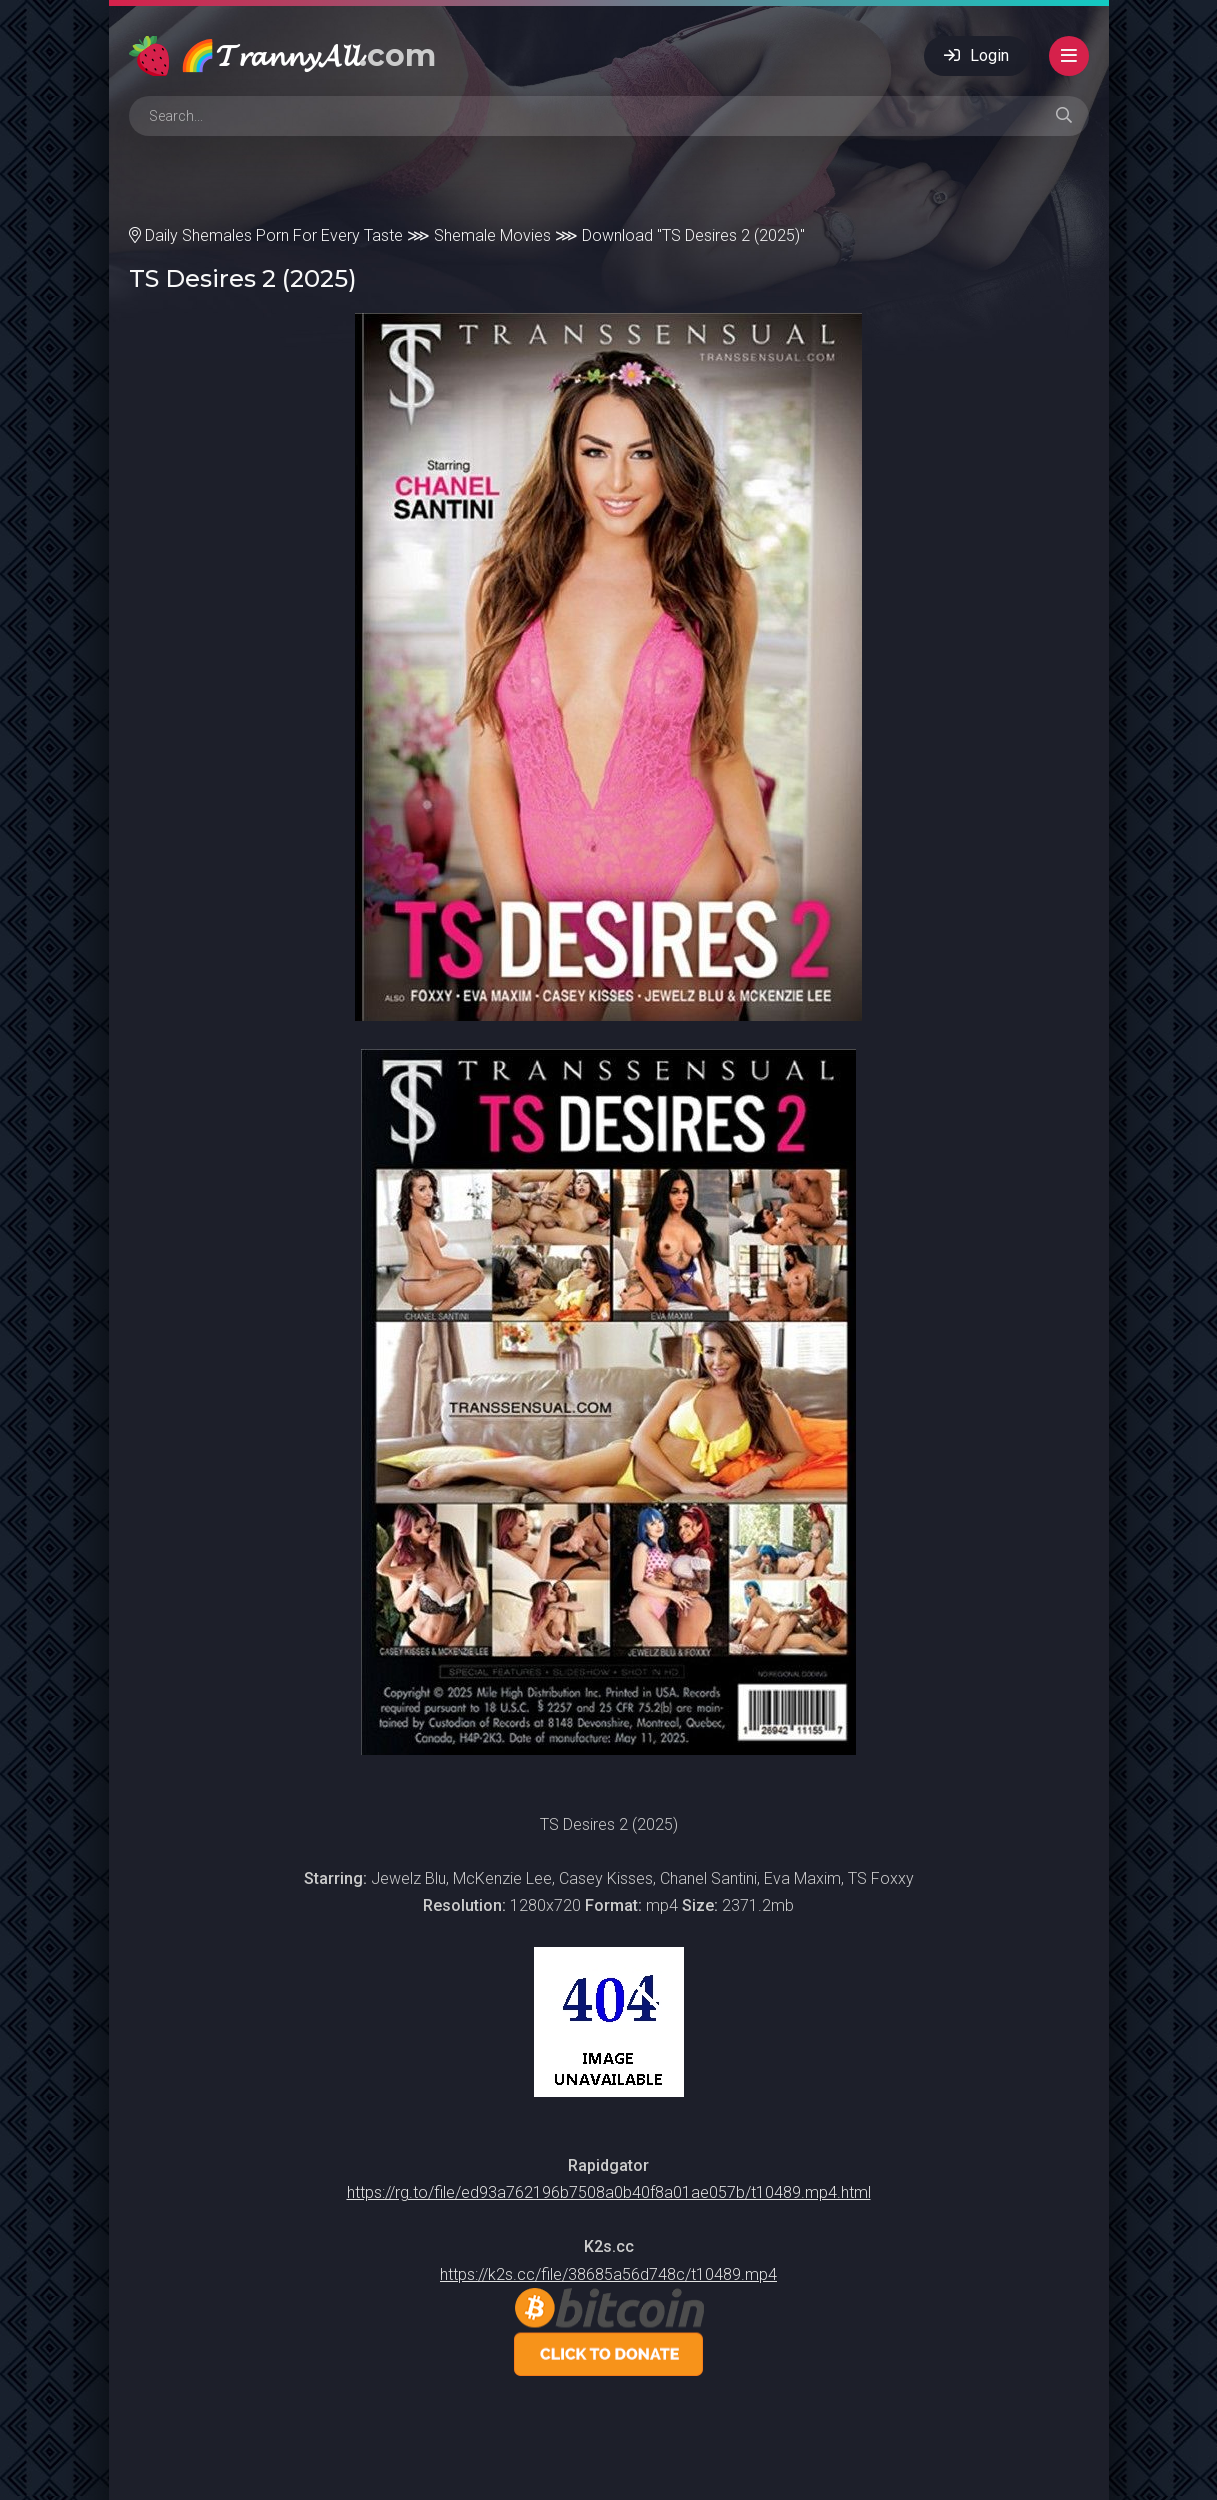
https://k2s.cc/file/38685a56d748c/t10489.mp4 (608, 2274)
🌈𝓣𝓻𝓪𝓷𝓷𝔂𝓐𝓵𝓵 (307, 55)
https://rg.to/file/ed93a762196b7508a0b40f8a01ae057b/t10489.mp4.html (609, 2192)
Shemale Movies (492, 235)
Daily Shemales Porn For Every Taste (274, 235)
